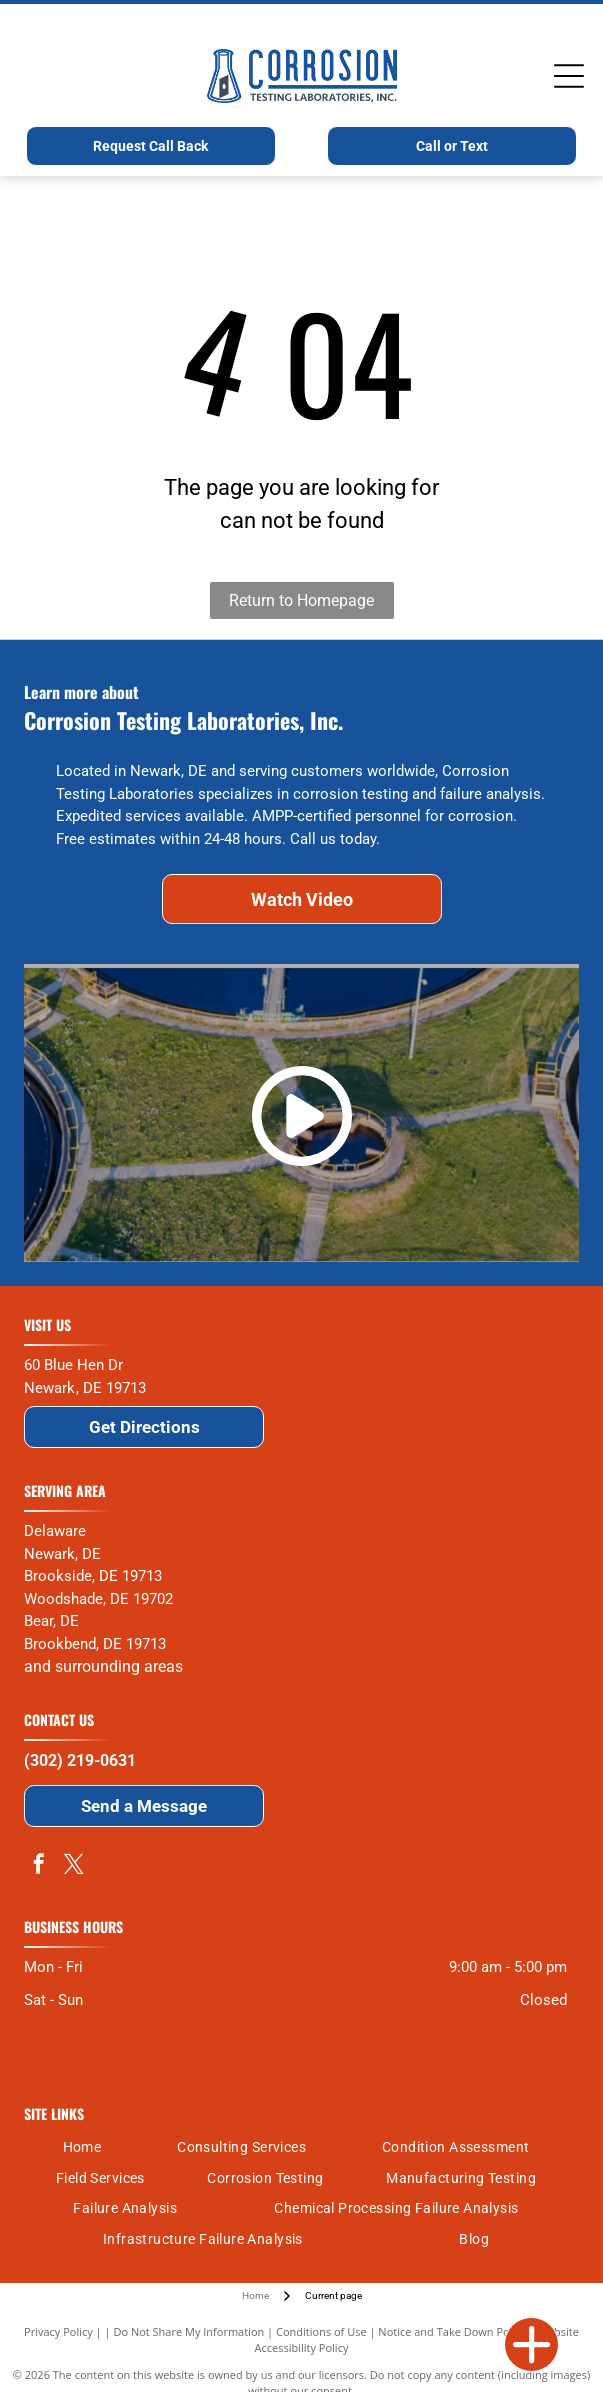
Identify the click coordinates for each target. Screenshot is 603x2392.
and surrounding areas (103, 1666)
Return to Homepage (301, 600)
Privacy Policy (58, 2331)
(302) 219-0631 (80, 1760)
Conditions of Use (321, 2331)
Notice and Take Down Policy (452, 2331)
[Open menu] (569, 76)
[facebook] (39, 1866)
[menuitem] (82, 2147)
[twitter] (74, 1866)
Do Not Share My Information (188, 2331)
